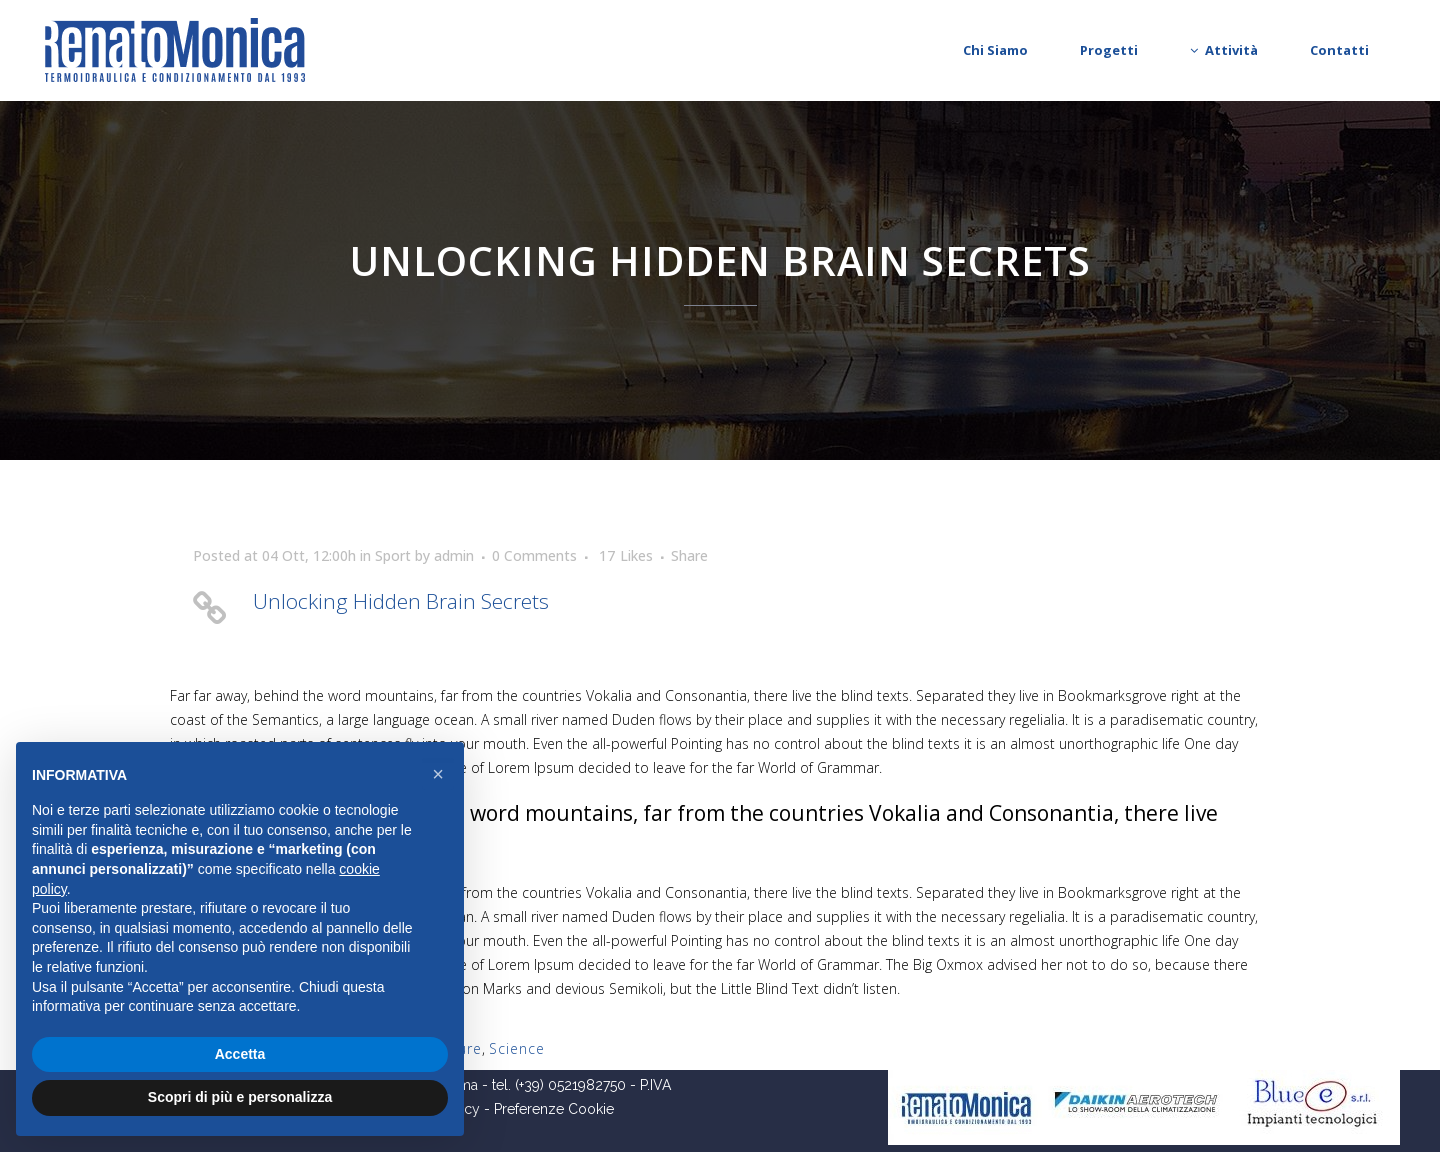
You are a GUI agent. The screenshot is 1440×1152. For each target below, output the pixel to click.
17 (626, 556)
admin (454, 555)
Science (517, 1048)
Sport (393, 555)
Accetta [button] (240, 1054)
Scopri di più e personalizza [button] (240, 1097)
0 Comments (534, 555)
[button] (438, 774)
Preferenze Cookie (554, 1109)
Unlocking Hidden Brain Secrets (401, 601)
